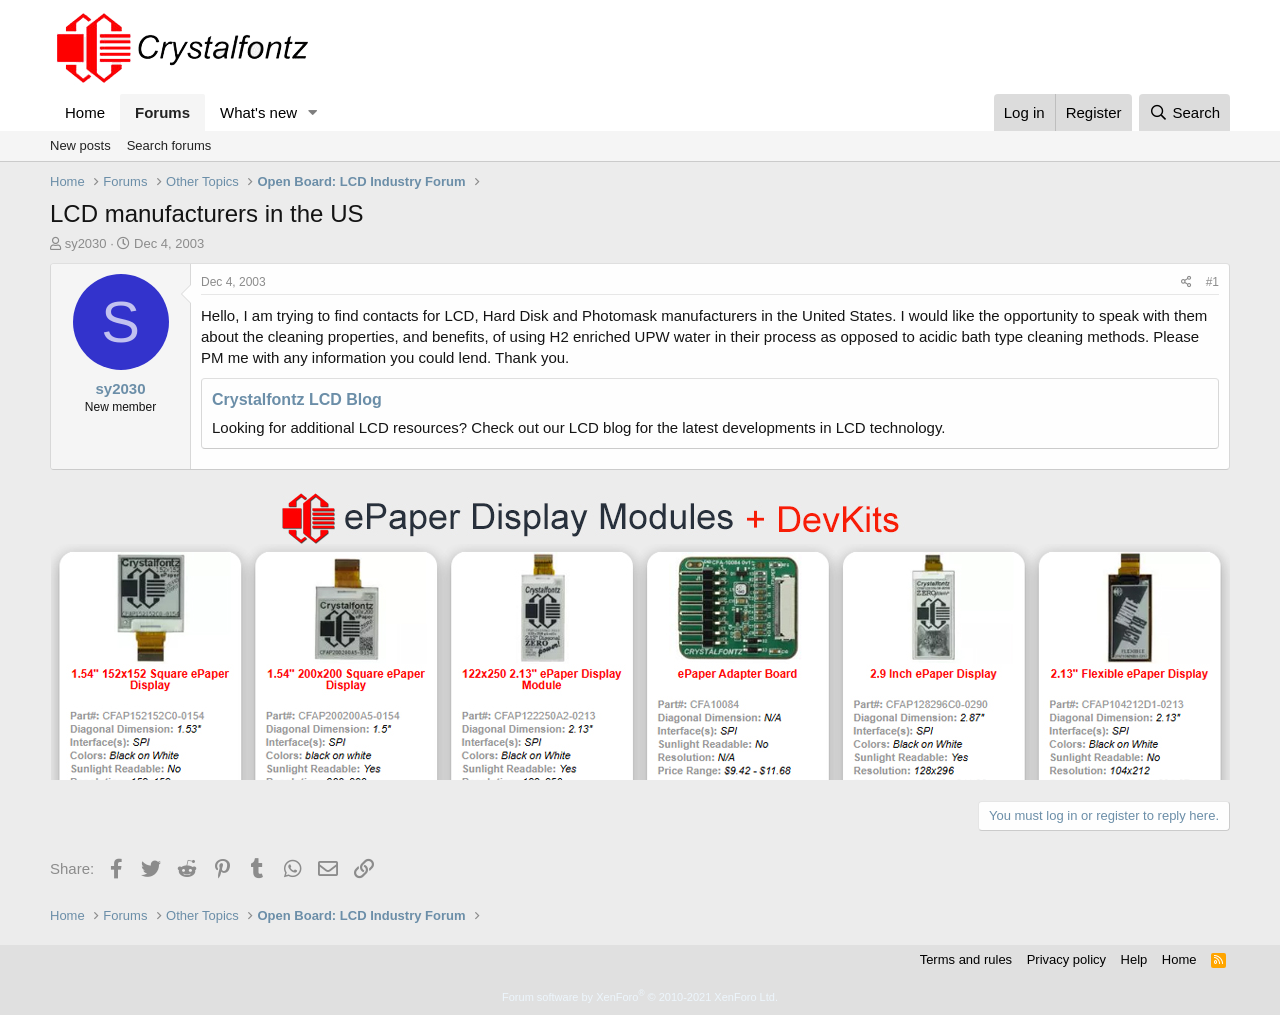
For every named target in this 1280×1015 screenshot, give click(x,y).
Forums (162, 112)
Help (1134, 959)
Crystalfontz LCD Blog (297, 399)
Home (85, 112)
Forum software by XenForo (640, 997)
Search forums (169, 145)
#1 (1212, 282)
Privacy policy (1066, 959)
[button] (313, 112)
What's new (258, 112)
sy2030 (86, 243)
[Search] (1184, 112)
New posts (80, 145)
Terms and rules (966, 959)
